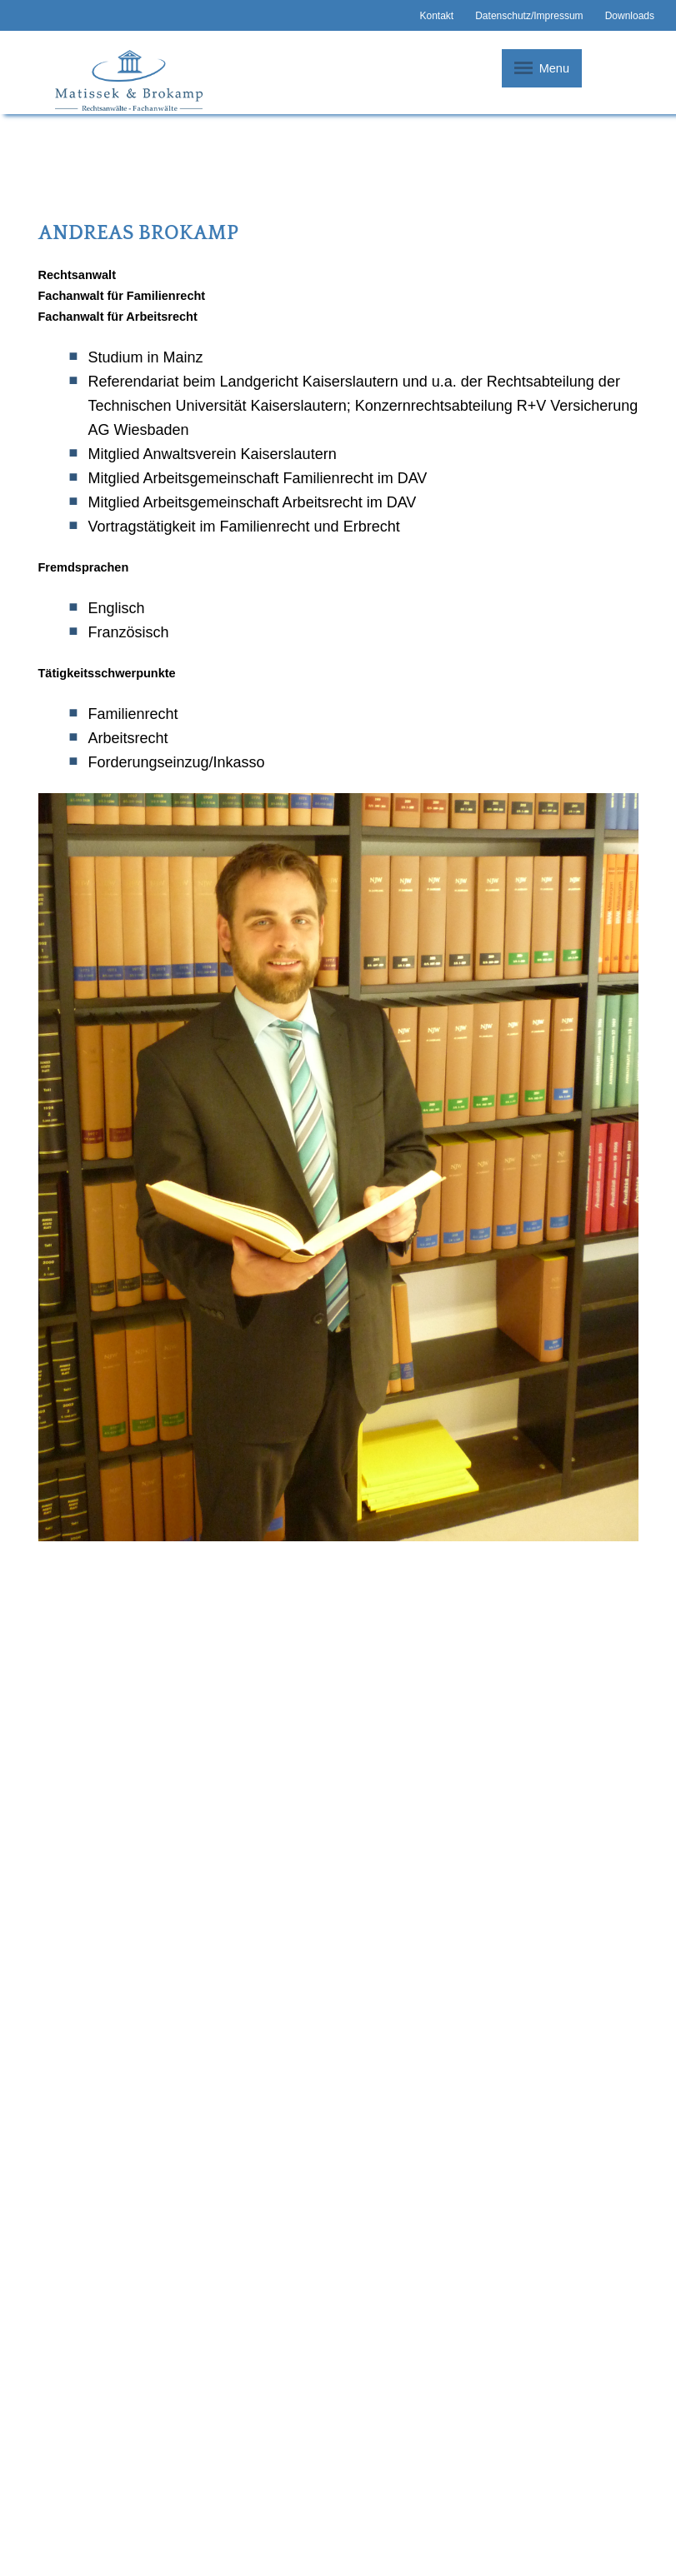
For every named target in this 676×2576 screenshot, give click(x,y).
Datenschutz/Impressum (529, 16)
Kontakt (436, 16)
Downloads (629, 16)
